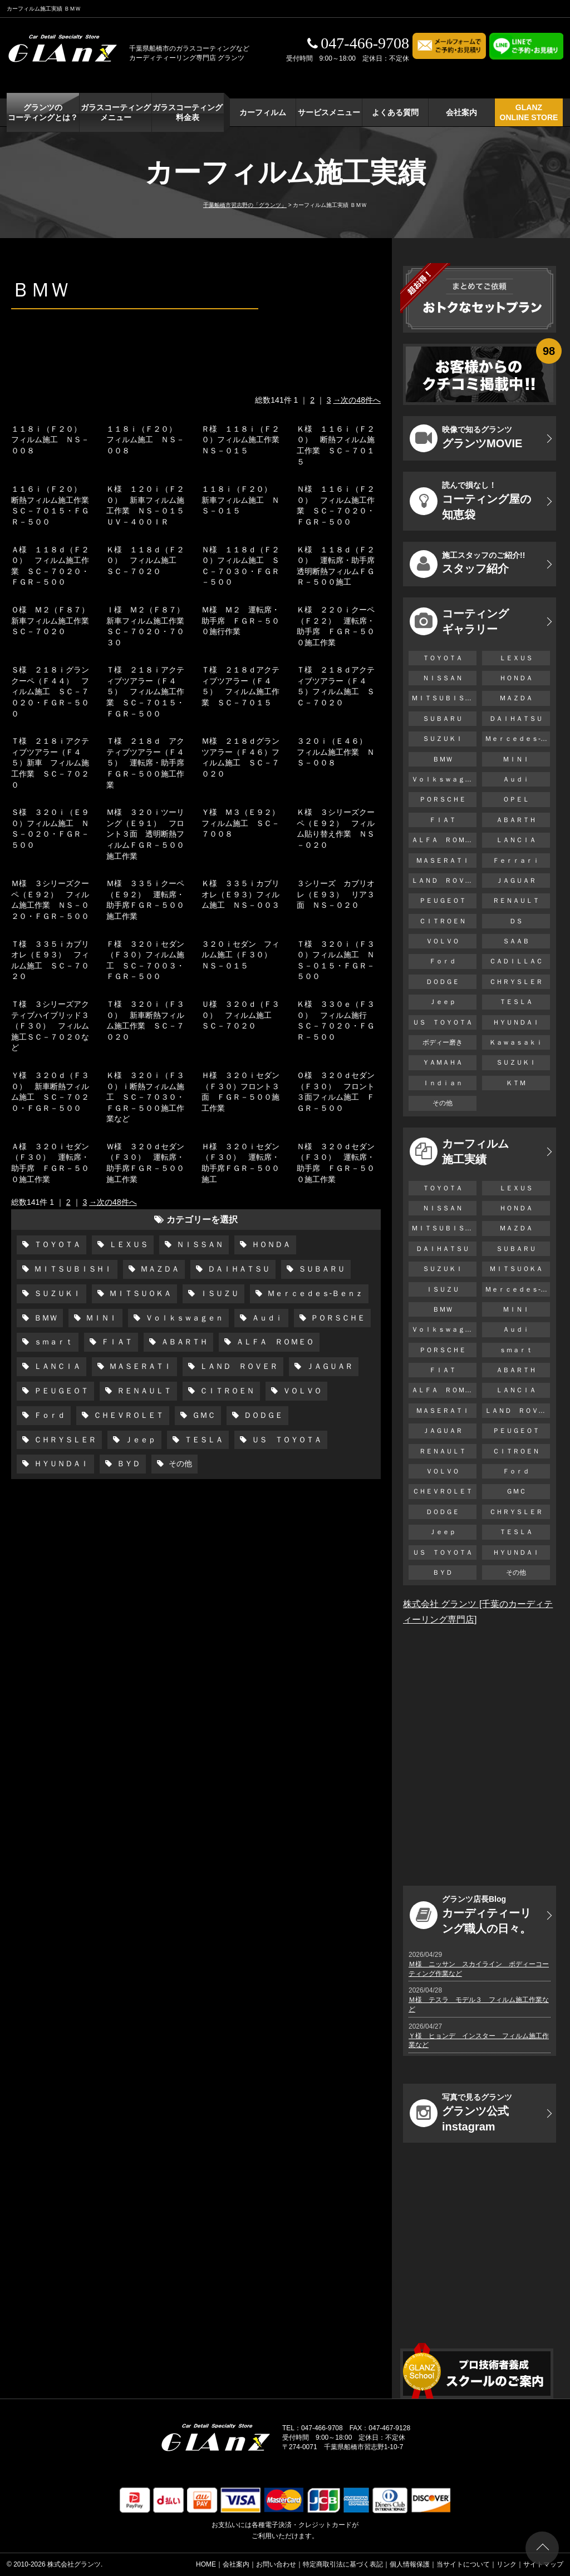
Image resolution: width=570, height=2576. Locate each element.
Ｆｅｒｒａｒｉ (516, 860)
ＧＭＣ (202, 1415)
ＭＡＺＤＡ (158, 1268)
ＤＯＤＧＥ (262, 1415)
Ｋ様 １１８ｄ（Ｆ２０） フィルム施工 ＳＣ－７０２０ (145, 560)
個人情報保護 (410, 2564)
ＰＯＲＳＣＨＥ (337, 1317)
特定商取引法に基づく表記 (343, 2564)
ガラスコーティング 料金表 (188, 112)
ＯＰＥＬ (516, 799)
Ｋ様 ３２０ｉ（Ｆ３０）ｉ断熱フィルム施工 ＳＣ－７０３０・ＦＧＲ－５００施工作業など (145, 1097)
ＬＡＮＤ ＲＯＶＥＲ (238, 1366)
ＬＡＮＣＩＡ (56, 1366)
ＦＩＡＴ (115, 1341)
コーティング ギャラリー (459, 621)
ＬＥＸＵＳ (127, 1244)
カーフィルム (262, 112)
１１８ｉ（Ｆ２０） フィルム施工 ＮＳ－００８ (50, 439)
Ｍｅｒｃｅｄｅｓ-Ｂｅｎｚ (314, 1293)
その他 (179, 1463)
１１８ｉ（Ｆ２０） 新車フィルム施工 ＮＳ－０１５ (240, 499)
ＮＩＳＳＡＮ (198, 1244)
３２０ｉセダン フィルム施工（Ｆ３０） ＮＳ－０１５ (240, 955)
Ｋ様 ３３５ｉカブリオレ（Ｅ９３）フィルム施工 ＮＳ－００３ (240, 894)
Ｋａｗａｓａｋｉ (516, 1042)
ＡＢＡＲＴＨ (183, 1341)
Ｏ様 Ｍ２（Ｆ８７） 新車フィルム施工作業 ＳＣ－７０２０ (54, 620)
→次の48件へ (357, 399)
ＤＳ (516, 921)
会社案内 (461, 112)
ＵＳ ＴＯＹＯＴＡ (285, 1439)
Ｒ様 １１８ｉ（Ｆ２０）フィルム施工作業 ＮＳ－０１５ (244, 439)
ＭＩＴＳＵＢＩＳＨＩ (72, 1268)
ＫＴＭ (516, 1083)
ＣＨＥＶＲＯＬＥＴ (127, 1415)
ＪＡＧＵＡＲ (328, 1366)
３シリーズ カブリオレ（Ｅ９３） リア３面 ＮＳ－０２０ (336, 894)
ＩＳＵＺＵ (218, 1293)
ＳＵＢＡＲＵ (320, 1268)
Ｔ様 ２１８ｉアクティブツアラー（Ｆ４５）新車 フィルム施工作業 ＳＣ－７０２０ (50, 762)
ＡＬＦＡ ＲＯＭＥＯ (274, 1341)
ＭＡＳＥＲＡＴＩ (139, 1366)
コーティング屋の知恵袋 (470, 501)
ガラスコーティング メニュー (116, 112)
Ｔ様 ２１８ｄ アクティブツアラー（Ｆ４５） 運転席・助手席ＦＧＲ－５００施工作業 (145, 762)
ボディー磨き (442, 1042)
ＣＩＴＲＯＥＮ (226, 1390)
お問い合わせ (276, 2564)
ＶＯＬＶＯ (301, 1390)
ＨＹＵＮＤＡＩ (60, 1463)
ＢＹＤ (127, 1463)
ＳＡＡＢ (516, 941)
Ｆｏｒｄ (48, 1415)
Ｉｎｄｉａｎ (442, 1083)
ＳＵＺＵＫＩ (56, 1293)
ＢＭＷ (44, 1317)
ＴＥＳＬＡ (202, 1439)
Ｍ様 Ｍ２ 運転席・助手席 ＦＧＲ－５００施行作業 (240, 620)
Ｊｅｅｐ (139, 1439)
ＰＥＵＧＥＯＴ (60, 1390)
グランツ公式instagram (461, 2113)
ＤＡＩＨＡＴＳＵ (237, 1268)
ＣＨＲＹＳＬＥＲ (64, 1439)
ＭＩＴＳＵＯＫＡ (139, 1293)
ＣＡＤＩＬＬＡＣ (516, 961)
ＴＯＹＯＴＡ (56, 1244)
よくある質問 (395, 112)
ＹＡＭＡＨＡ (442, 1062)
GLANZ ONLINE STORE (529, 112)
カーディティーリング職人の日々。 (470, 1915)
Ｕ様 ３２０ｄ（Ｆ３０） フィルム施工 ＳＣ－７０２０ (240, 1015)
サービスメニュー (329, 112)
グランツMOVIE (466, 438)
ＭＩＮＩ (100, 1317)
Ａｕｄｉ (266, 1317)
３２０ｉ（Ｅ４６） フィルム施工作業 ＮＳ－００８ (336, 751)
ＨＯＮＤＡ (270, 1244)
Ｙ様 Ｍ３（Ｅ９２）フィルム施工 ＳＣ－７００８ (240, 823)
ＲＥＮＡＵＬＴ (143, 1390)
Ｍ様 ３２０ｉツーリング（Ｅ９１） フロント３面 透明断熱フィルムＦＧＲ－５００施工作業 (145, 834)
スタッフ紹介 (467, 564)
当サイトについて (463, 2564)
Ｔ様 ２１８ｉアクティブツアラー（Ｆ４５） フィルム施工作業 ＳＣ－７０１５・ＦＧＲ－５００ (145, 691)
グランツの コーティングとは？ (43, 112)
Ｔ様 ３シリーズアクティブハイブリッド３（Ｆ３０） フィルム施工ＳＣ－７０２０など (50, 1026)
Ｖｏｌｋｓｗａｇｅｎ (183, 1317)
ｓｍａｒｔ (52, 1341)
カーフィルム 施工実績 (459, 1151)
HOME (206, 2564)
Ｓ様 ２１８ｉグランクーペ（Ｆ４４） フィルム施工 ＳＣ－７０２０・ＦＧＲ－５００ (50, 691)
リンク (507, 2564)
